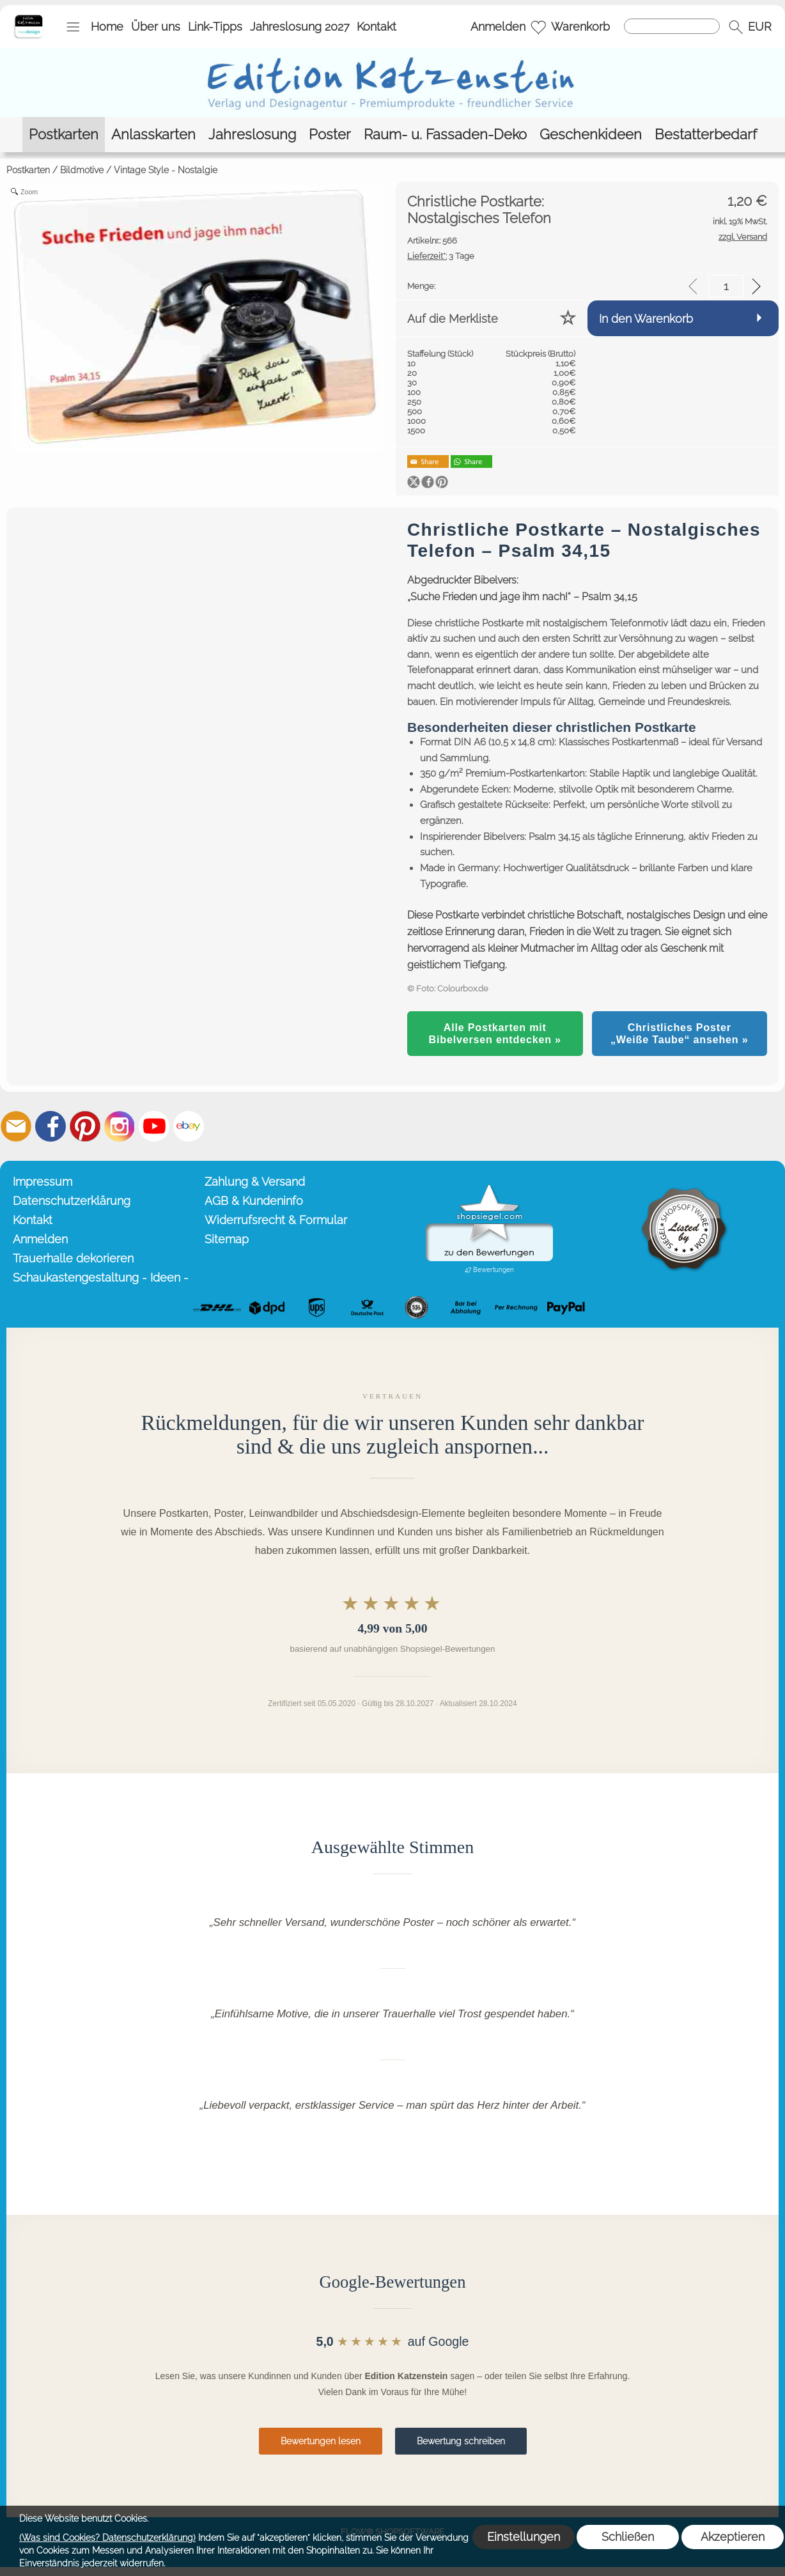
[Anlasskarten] (153, 134)
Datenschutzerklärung (71, 1200)
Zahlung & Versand (255, 1181)
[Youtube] (154, 1126)
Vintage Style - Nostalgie (165, 170)
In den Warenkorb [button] (646, 318)
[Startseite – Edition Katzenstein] (28, 18)
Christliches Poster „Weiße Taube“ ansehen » (679, 1033)
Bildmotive (82, 170)
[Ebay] (189, 1126)
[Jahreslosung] (252, 134)
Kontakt (376, 26)
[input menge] (725, 286)
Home (107, 26)
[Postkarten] (63, 134)
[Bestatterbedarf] (705, 134)
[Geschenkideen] (590, 134)
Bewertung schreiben (461, 2441)
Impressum (42, 1181)
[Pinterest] (85, 1126)
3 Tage (440, 256)
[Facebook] (50, 1126)
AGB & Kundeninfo (254, 1200)
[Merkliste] (538, 27)
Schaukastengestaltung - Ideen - (101, 1277)
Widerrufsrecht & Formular (276, 1220)
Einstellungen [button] (523, 2536)
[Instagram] (120, 1126)
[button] (73, 27)
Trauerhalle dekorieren (73, 1258)
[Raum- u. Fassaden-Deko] (445, 134)
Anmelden (497, 26)
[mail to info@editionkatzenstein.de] (16, 1126)
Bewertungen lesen (321, 2441)
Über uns (155, 26)
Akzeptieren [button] (733, 2536)
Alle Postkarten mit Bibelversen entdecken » (495, 1033)
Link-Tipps (215, 26)
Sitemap (227, 1239)
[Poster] (329, 134)
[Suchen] (672, 26)
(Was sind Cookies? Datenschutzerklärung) (107, 2538)
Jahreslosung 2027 (300, 26)
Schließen (628, 2536)
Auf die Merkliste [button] (452, 318)
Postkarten (28, 170)
